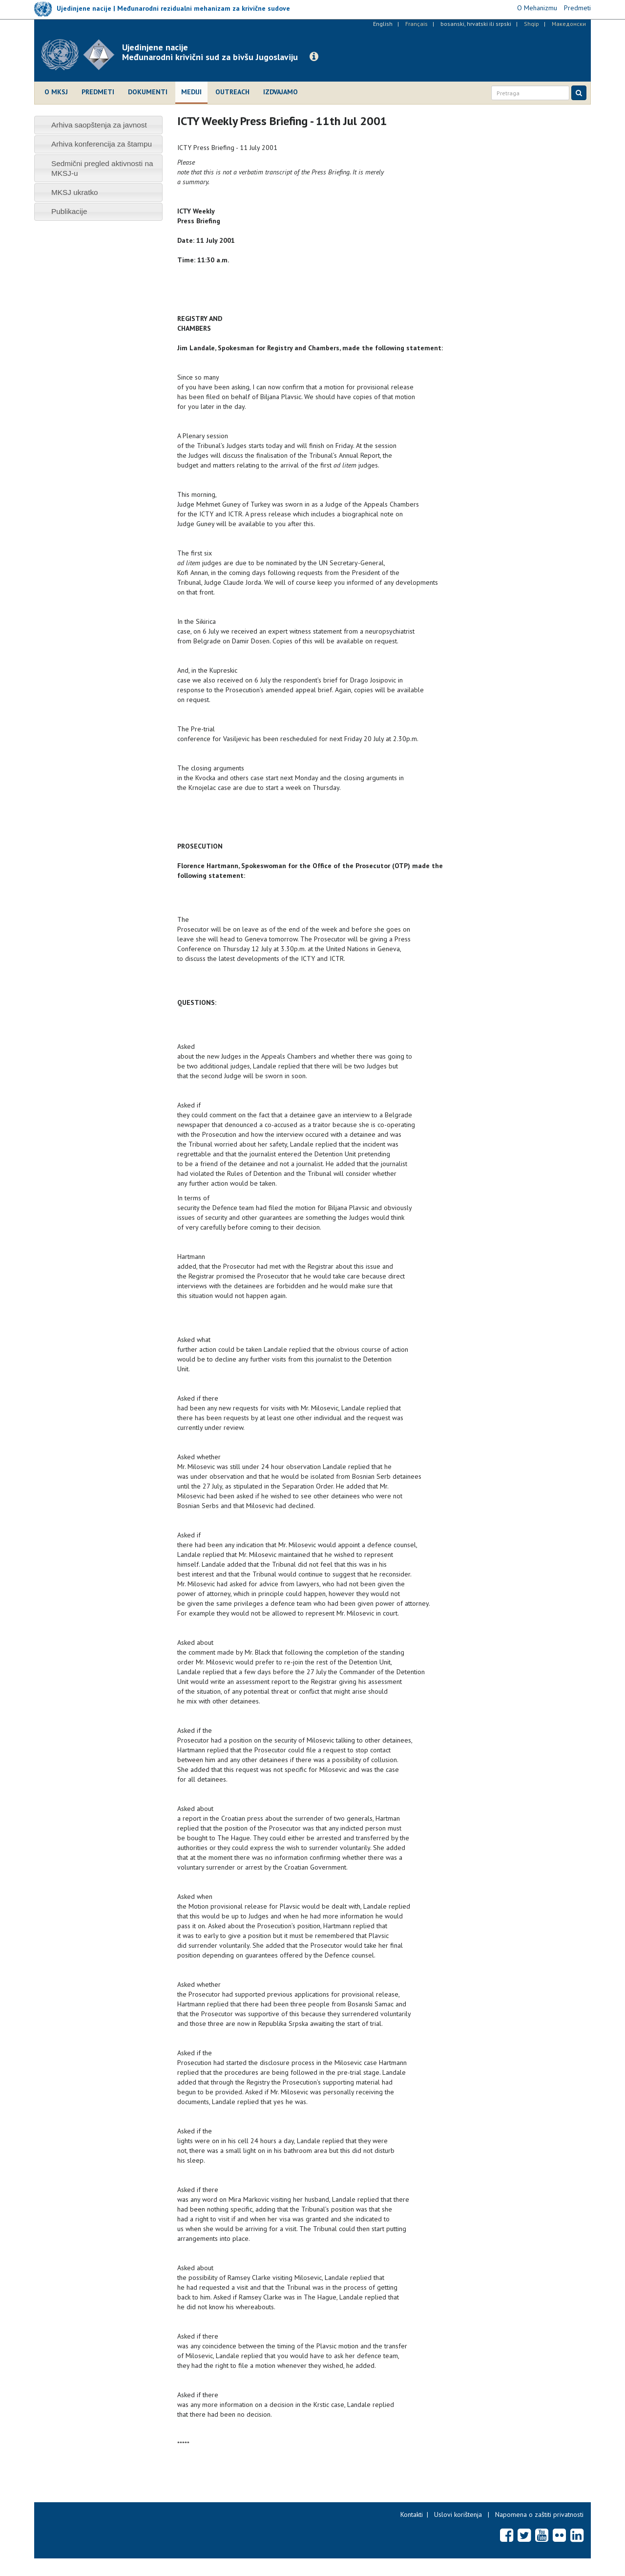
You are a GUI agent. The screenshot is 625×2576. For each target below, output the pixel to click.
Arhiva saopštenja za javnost (99, 125)
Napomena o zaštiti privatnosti (539, 2514)
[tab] (98, 125)
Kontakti (411, 2514)
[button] (314, 56)
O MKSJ (56, 91)
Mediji (191, 91)
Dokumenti (147, 91)
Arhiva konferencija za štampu (101, 144)
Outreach (232, 91)
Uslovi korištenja (458, 2514)
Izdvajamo (280, 91)
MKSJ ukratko (74, 192)
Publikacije (69, 211)
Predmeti (98, 91)
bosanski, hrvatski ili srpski (475, 23)
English (383, 23)
